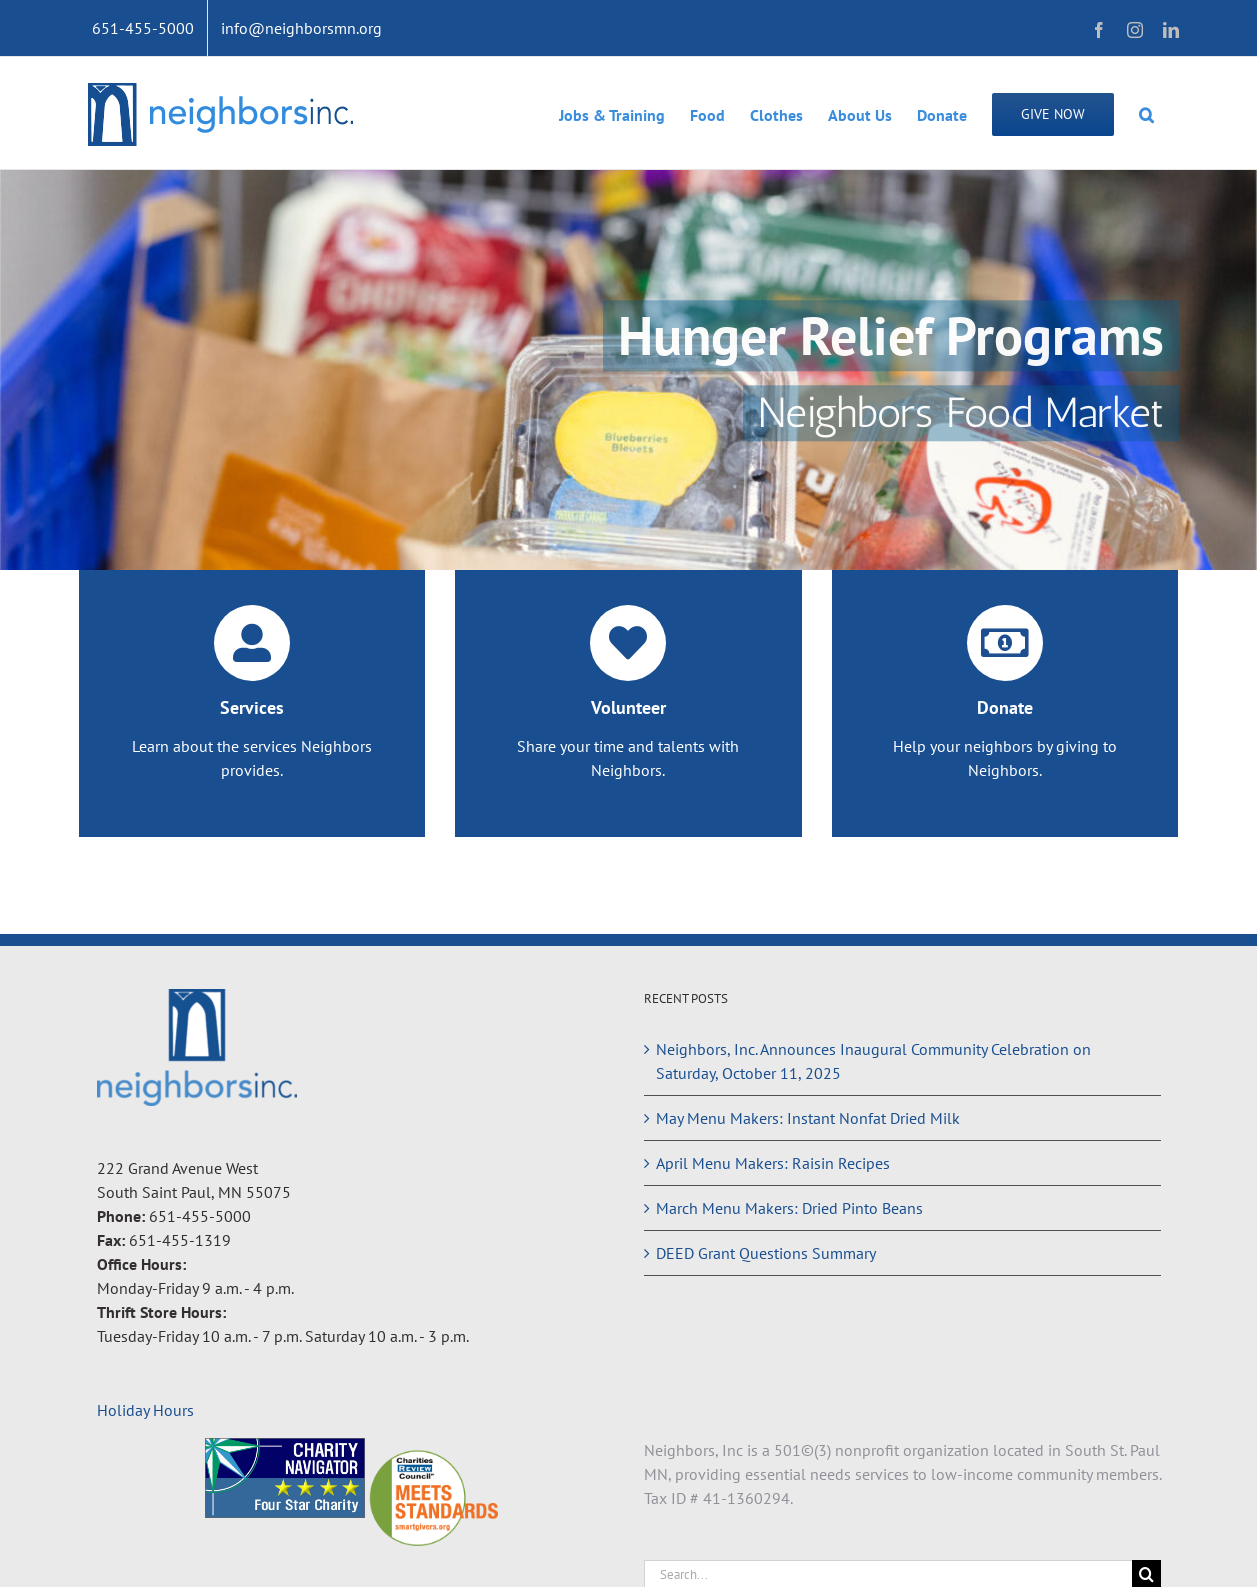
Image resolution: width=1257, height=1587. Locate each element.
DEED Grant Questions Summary (766, 1253)
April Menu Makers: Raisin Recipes (773, 1163)
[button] (1146, 113)
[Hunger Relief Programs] (628, 370)
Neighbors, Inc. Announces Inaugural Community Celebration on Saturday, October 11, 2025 (873, 1061)
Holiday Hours (145, 1410)
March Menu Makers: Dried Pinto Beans (789, 1208)
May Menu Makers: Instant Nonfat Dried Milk (808, 1118)
